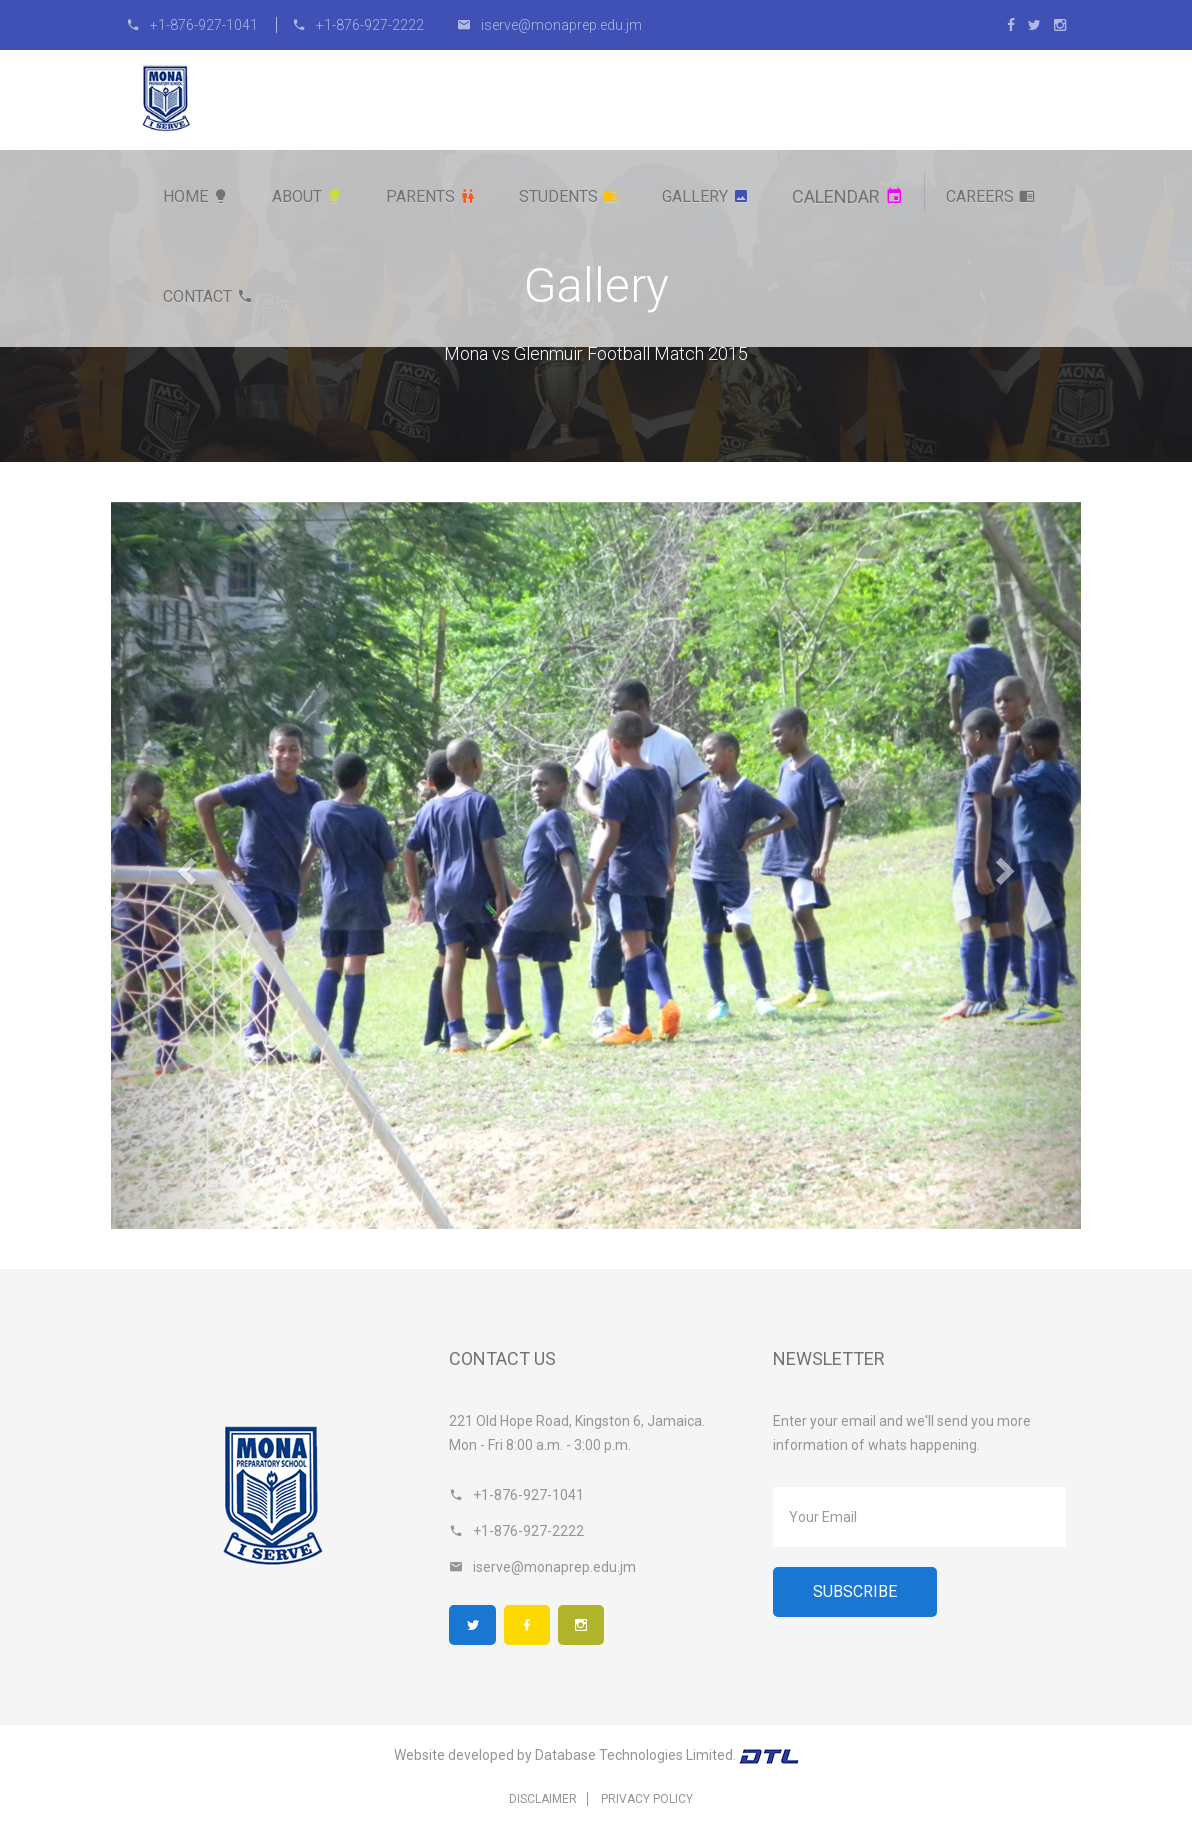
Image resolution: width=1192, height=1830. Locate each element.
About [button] (307, 196)
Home (196, 196)
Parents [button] (431, 196)
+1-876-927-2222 (358, 25)
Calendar (847, 196)
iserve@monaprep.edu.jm (549, 25)
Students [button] (569, 196)
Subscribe (855, 1591)
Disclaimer (543, 1800)
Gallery (705, 196)
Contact (208, 296)
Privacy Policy (647, 1800)
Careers (990, 196)
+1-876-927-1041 (193, 25)
